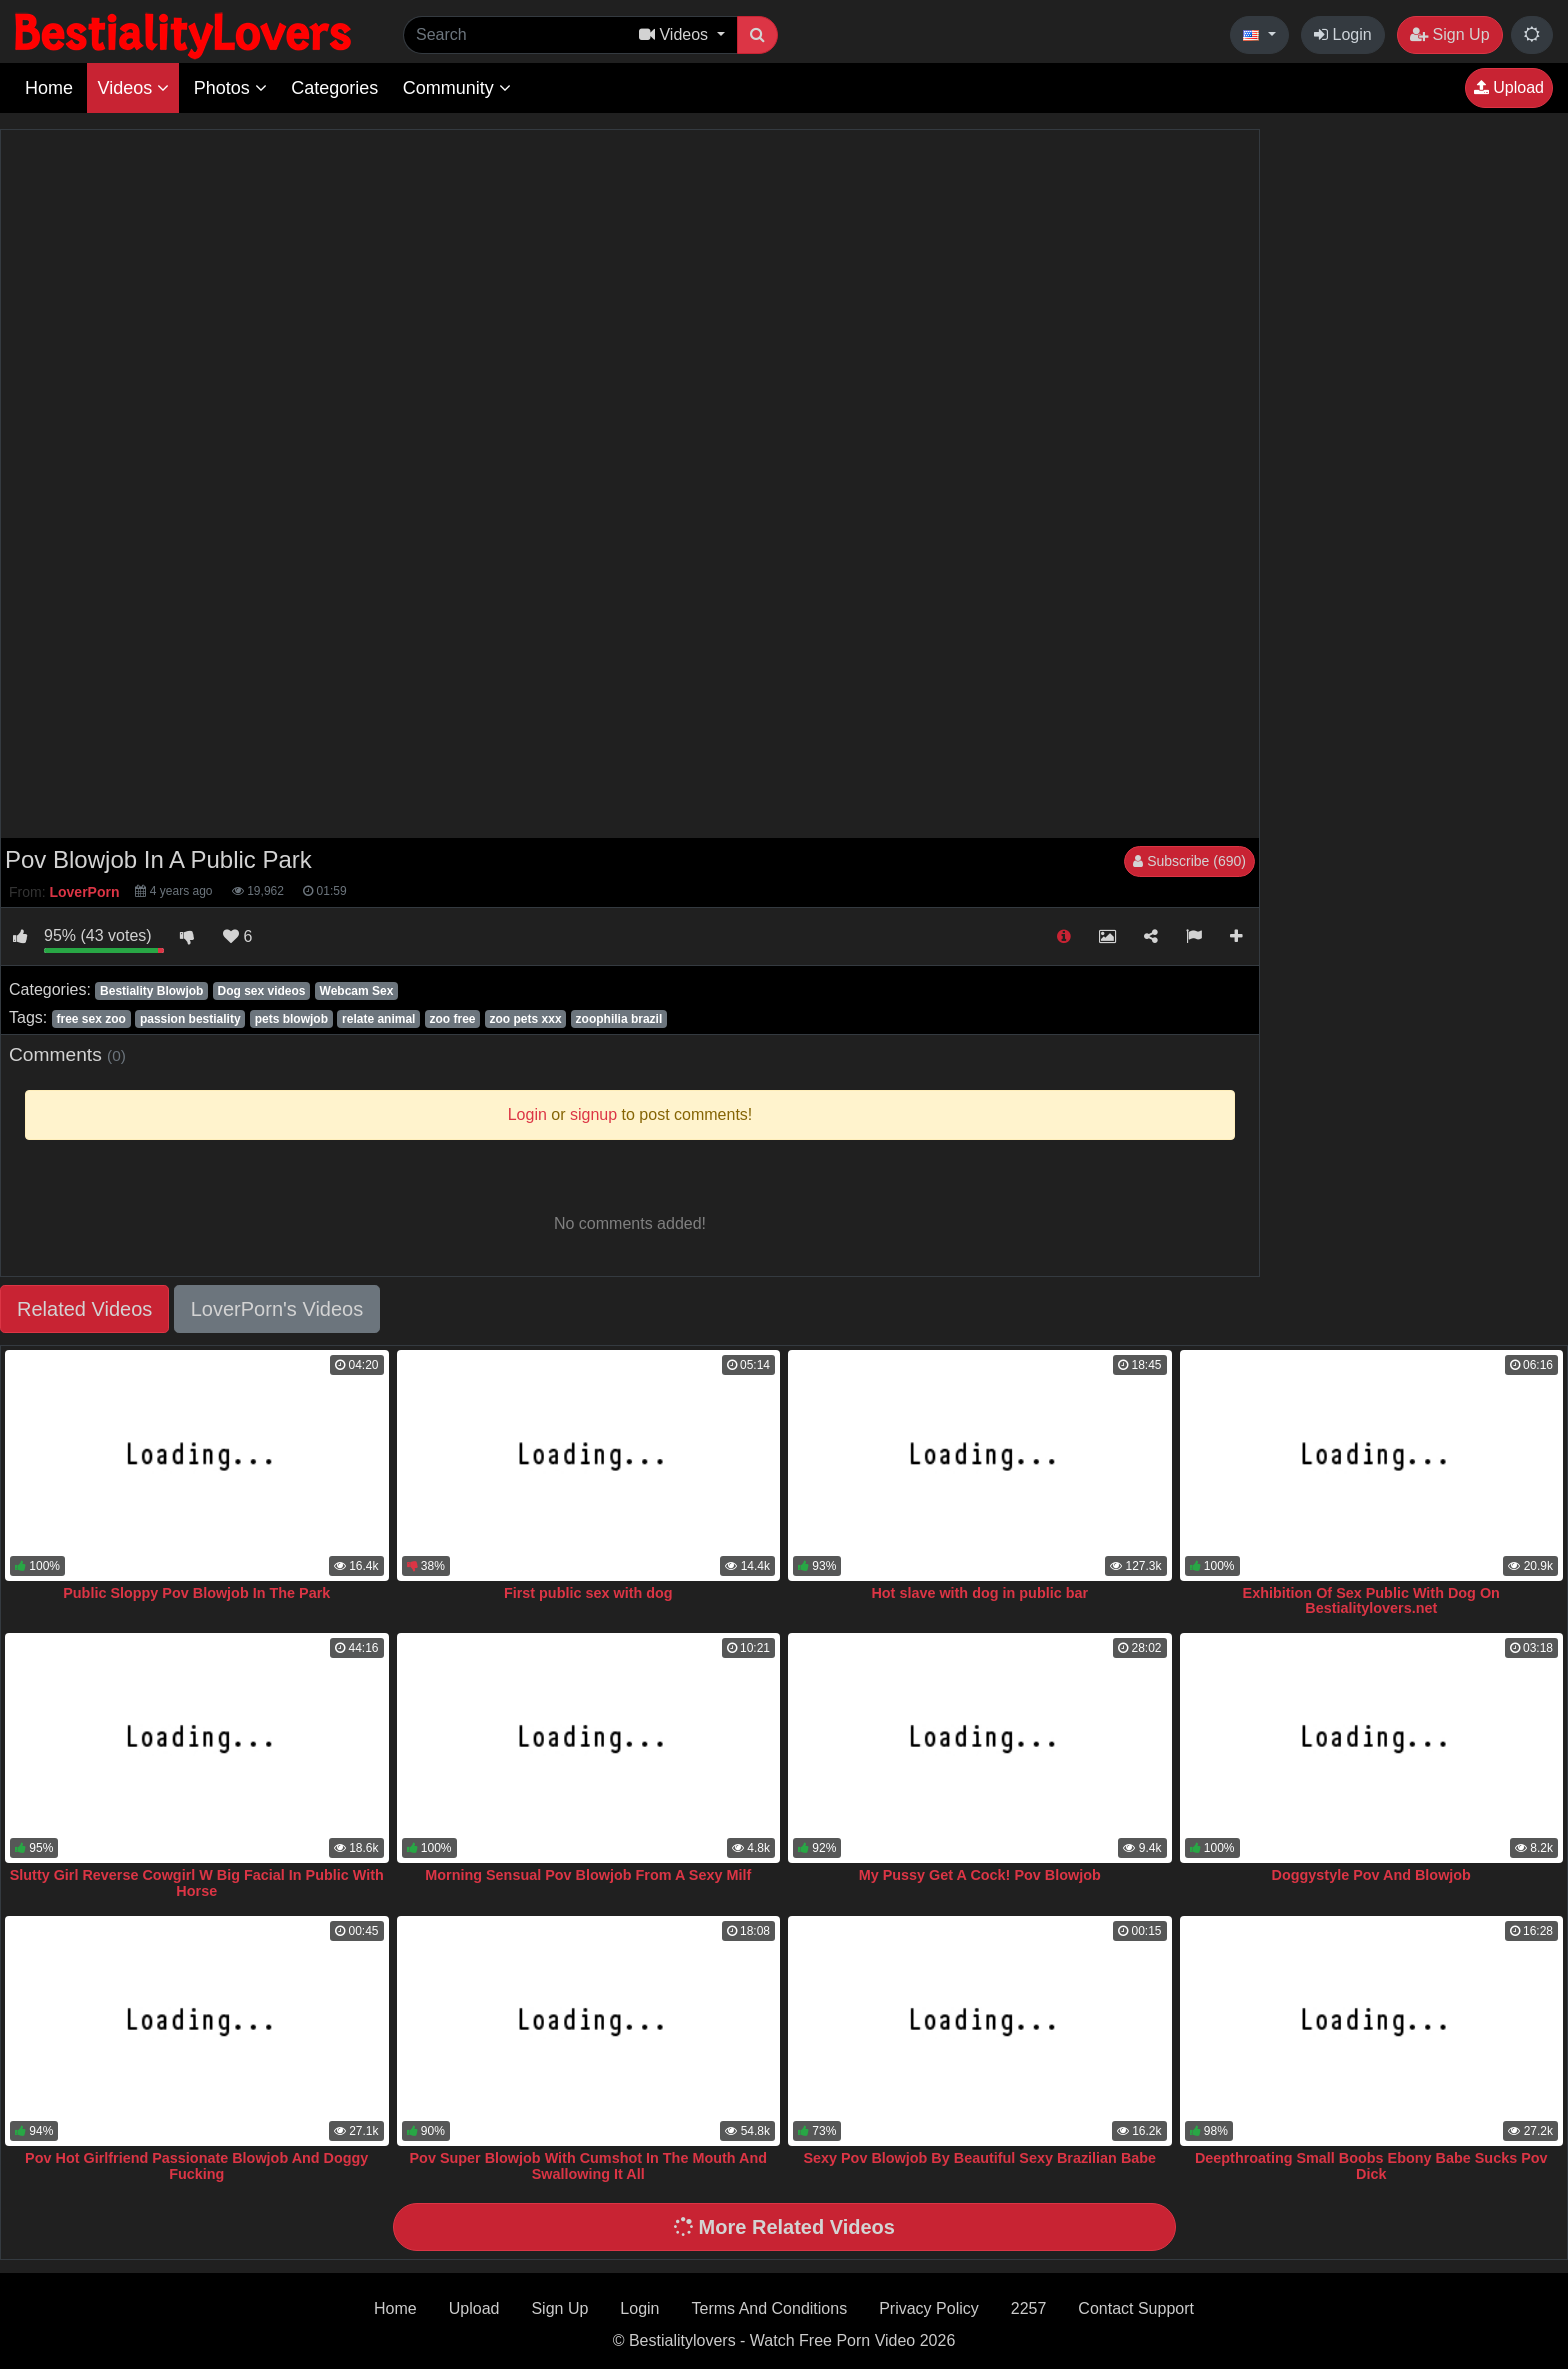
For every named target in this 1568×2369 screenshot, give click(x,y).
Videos (133, 88)
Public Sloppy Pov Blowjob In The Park (196, 1593)
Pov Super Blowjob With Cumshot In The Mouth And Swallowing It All (588, 2166)
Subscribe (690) (1189, 861)
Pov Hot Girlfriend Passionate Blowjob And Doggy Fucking (196, 2166)
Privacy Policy (929, 2308)
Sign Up (1449, 34)
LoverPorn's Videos (277, 1309)
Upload (1509, 87)
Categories (334, 88)
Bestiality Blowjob (151, 991)
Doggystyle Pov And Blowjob (1371, 1875)
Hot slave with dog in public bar (979, 1593)
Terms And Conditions (770, 2308)
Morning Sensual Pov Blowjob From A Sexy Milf (588, 1875)
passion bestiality (190, 1019)
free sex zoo (90, 1019)
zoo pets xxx (526, 1019)
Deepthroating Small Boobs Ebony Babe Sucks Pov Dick (1371, 2166)
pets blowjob (291, 1019)
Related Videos (84, 1309)
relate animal (378, 1019)
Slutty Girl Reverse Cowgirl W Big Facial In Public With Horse (197, 1883)
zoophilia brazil (619, 1019)
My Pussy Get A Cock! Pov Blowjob (980, 1875)
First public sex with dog (588, 1593)
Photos (230, 88)
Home (49, 88)
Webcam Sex (357, 991)
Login (1343, 34)
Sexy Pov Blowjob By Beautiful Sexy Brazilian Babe (979, 2158)
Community (457, 88)
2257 (1029, 2308)
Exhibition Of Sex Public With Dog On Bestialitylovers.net (1371, 1601)
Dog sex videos (261, 991)
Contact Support (1136, 2308)
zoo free (452, 1019)
